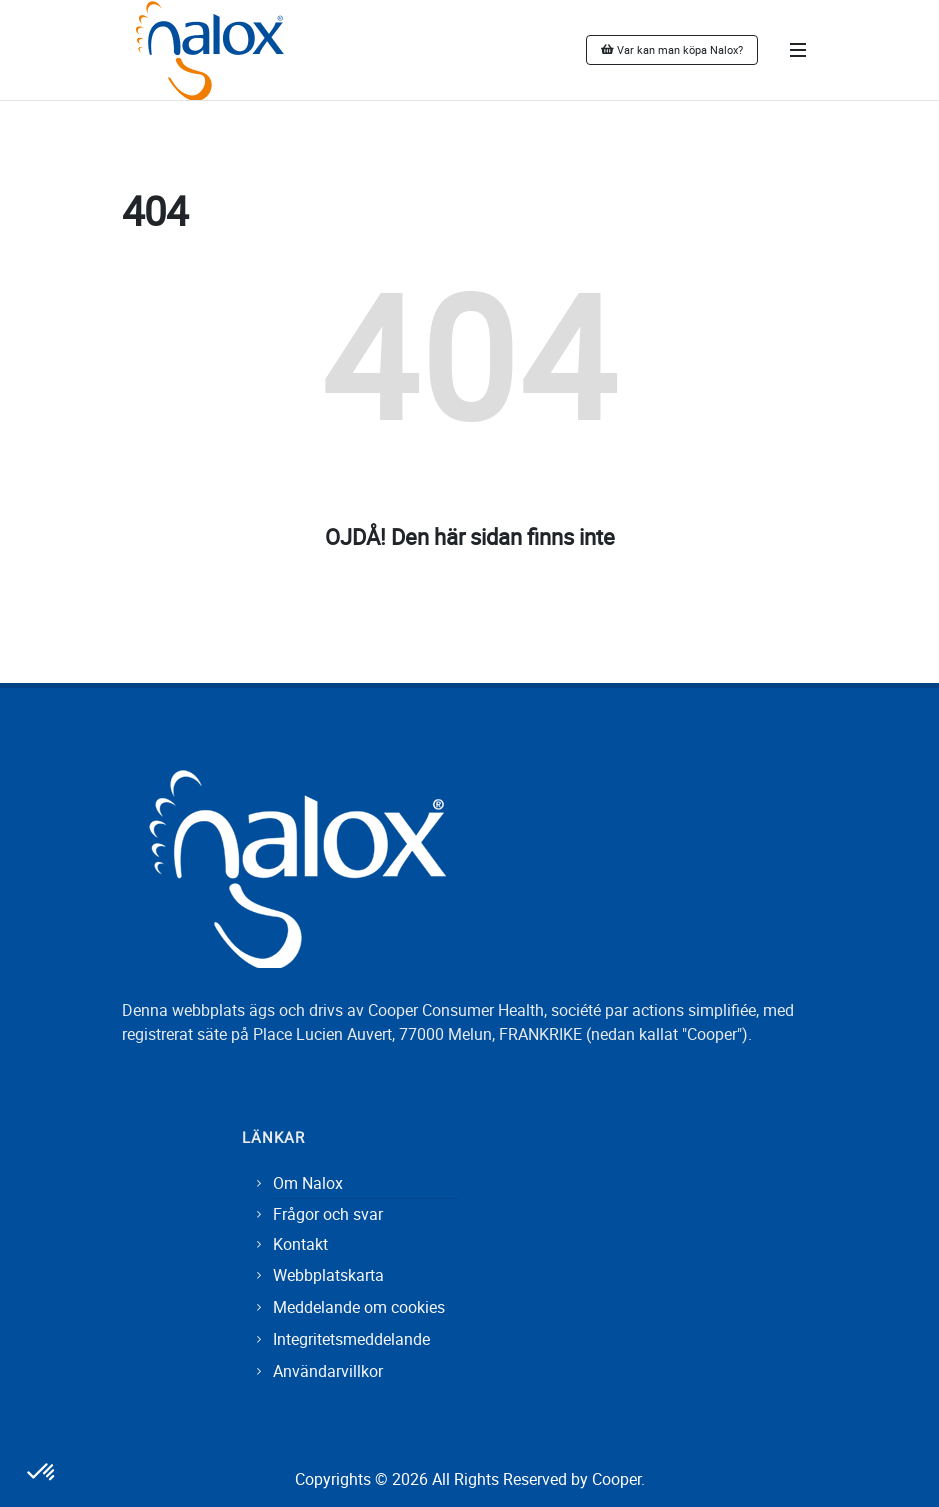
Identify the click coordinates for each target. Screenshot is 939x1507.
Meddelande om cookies (359, 1307)
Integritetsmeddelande (351, 1339)
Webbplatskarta (328, 1275)
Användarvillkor (328, 1371)
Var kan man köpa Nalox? (672, 49)
